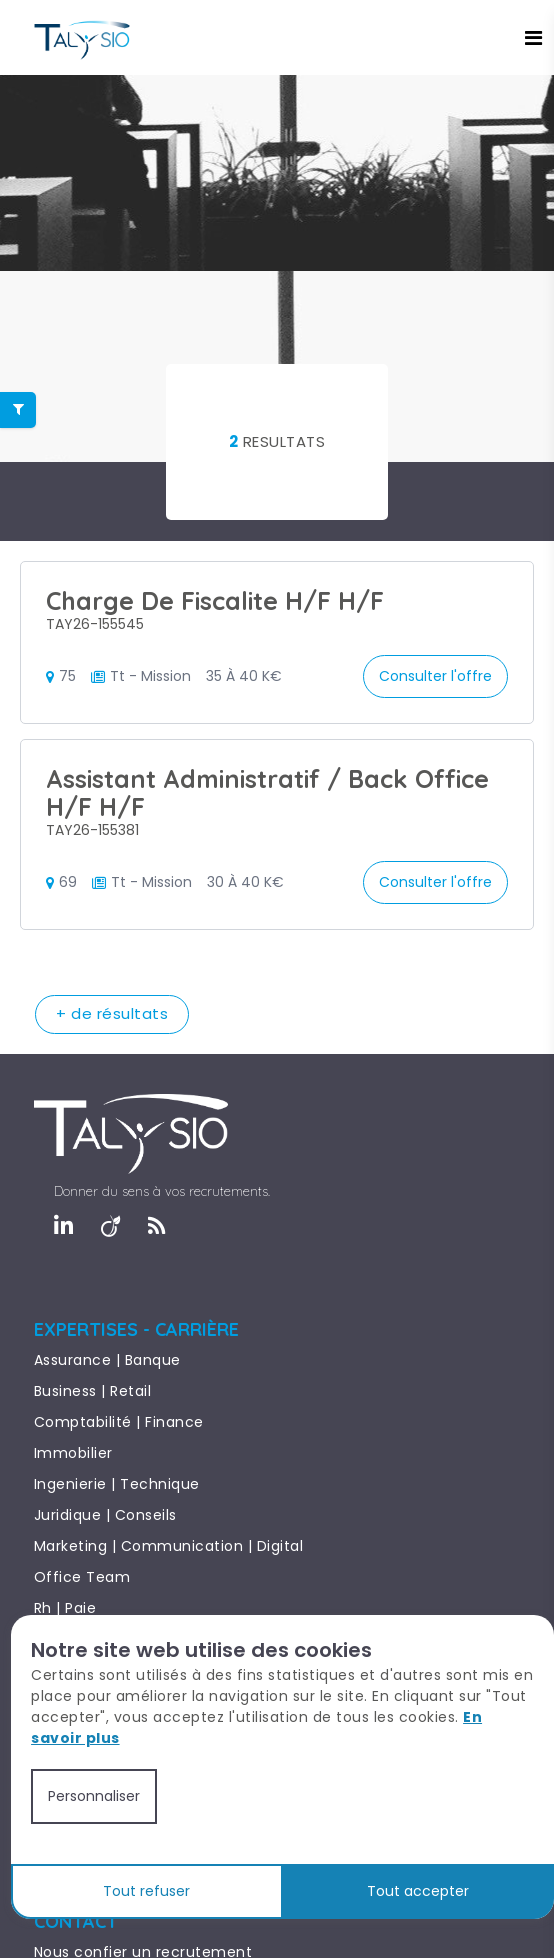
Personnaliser (94, 1796)
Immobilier (73, 1453)
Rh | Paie (65, 1608)
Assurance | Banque (107, 1360)
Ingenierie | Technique (117, 1484)
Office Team (82, 1577)
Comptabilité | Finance (119, 1422)
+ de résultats (112, 1013)
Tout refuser (146, 1891)
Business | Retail (93, 1391)
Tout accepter (418, 1891)
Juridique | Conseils (105, 1515)
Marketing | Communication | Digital (169, 1546)
